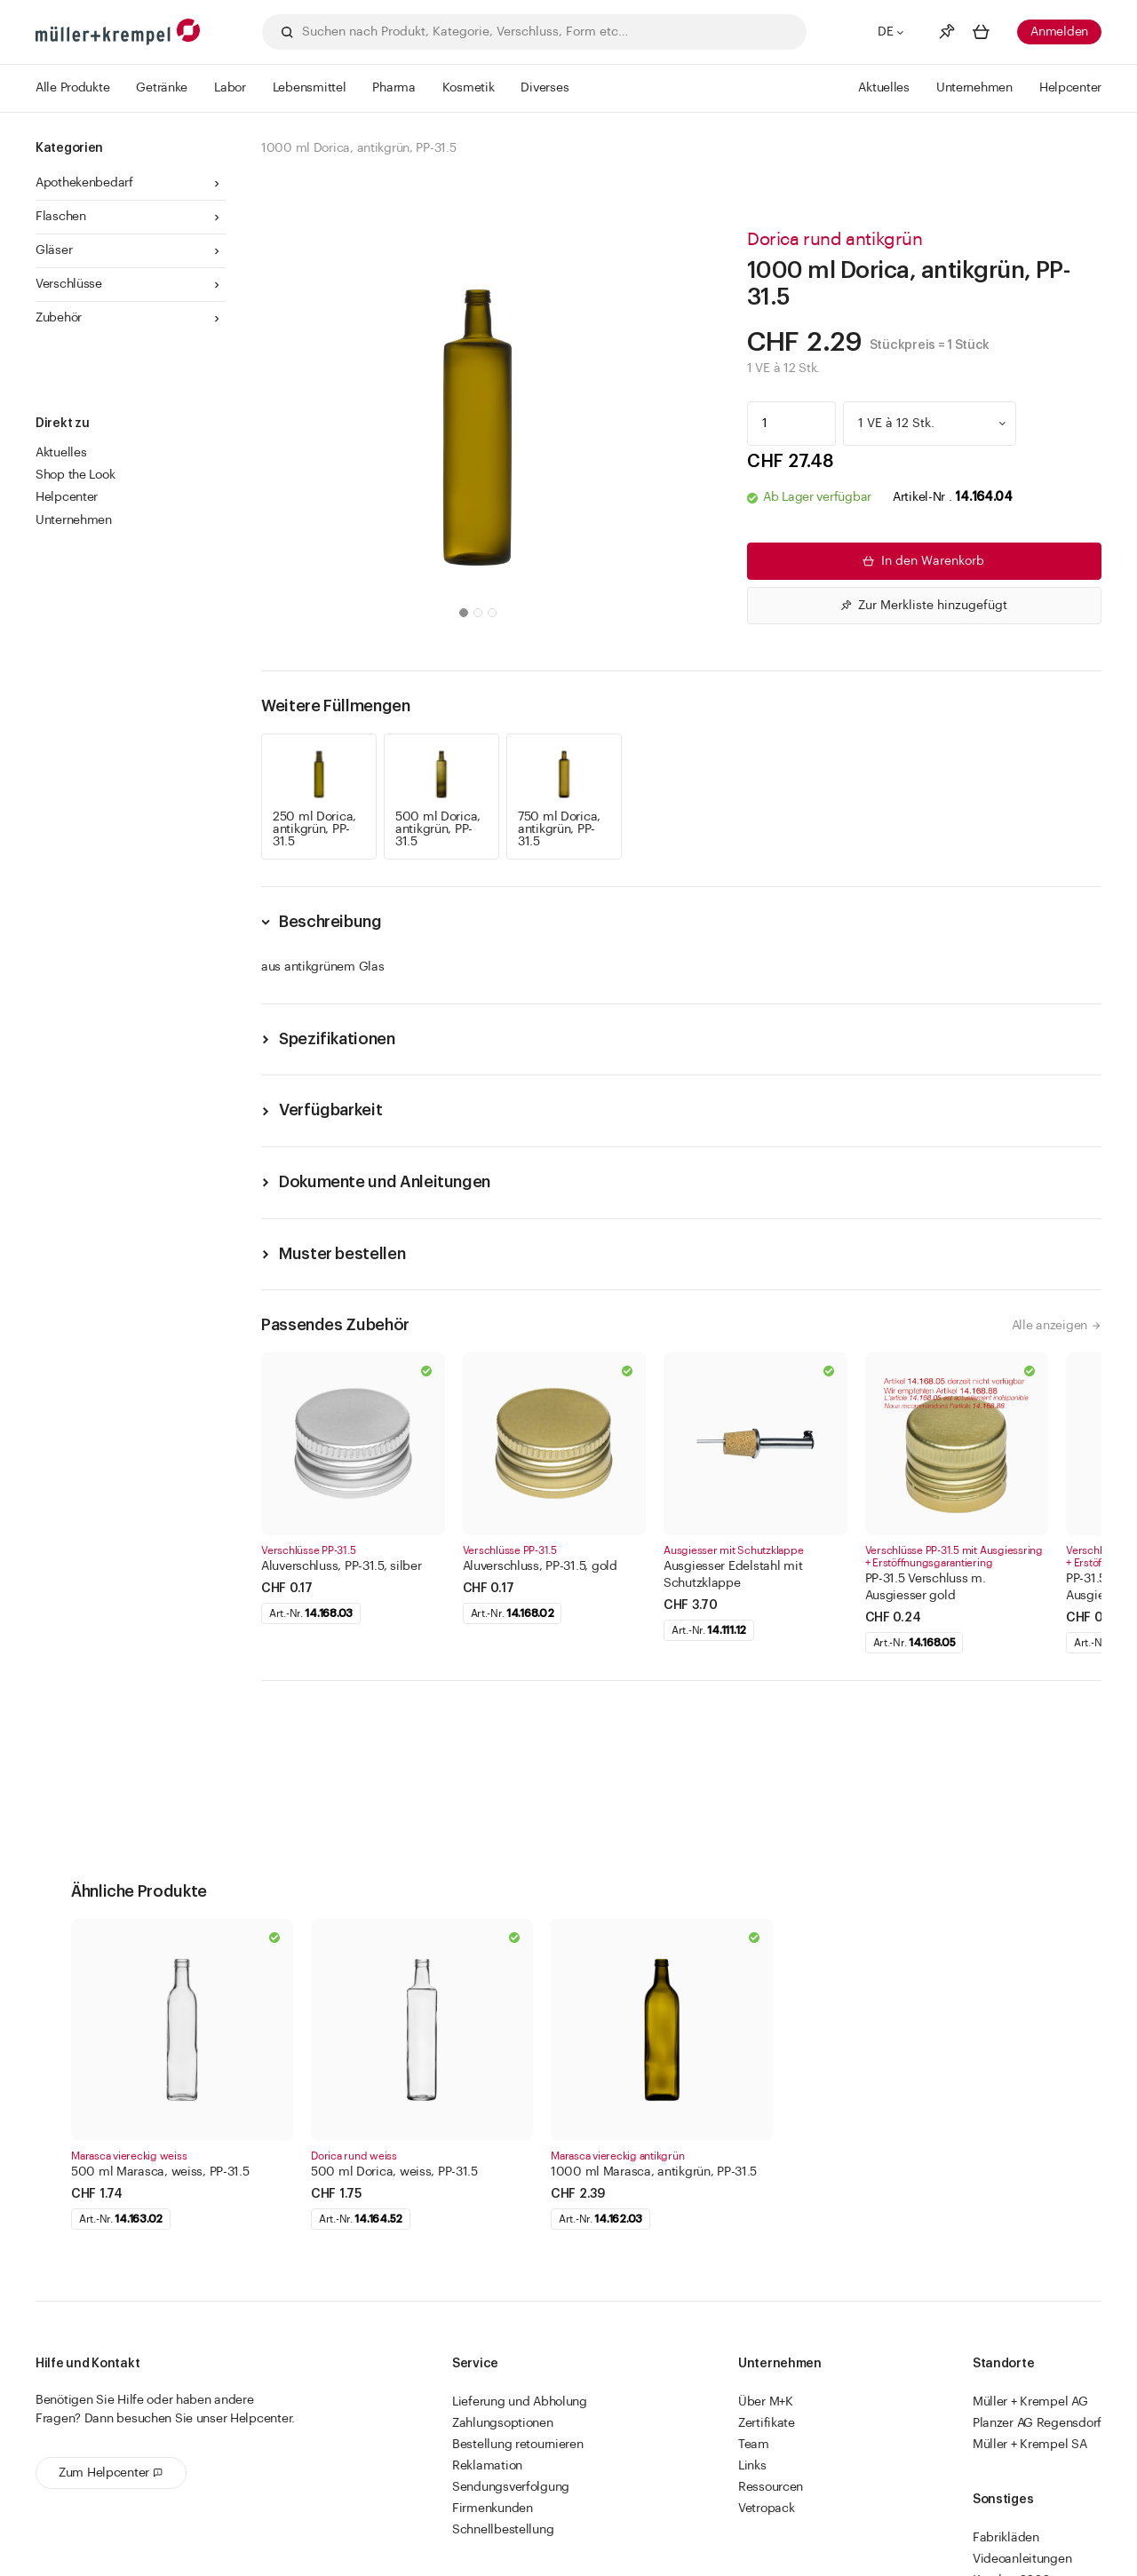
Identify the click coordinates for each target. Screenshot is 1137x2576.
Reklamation (487, 2466)
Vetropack (766, 2508)
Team (753, 2444)
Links (752, 2466)
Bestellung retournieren (518, 2444)
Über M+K (765, 2402)
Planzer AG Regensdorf (1037, 2423)
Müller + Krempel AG (1030, 2402)
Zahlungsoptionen (502, 2423)
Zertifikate (766, 2423)
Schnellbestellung (502, 2530)
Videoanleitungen (1022, 2559)
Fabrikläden (1006, 2538)
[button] (463, 612)
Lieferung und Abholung (519, 2402)
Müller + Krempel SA (1030, 2444)
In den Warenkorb (922, 561)
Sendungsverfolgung (510, 2487)
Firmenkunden (492, 2508)
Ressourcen (770, 2487)
